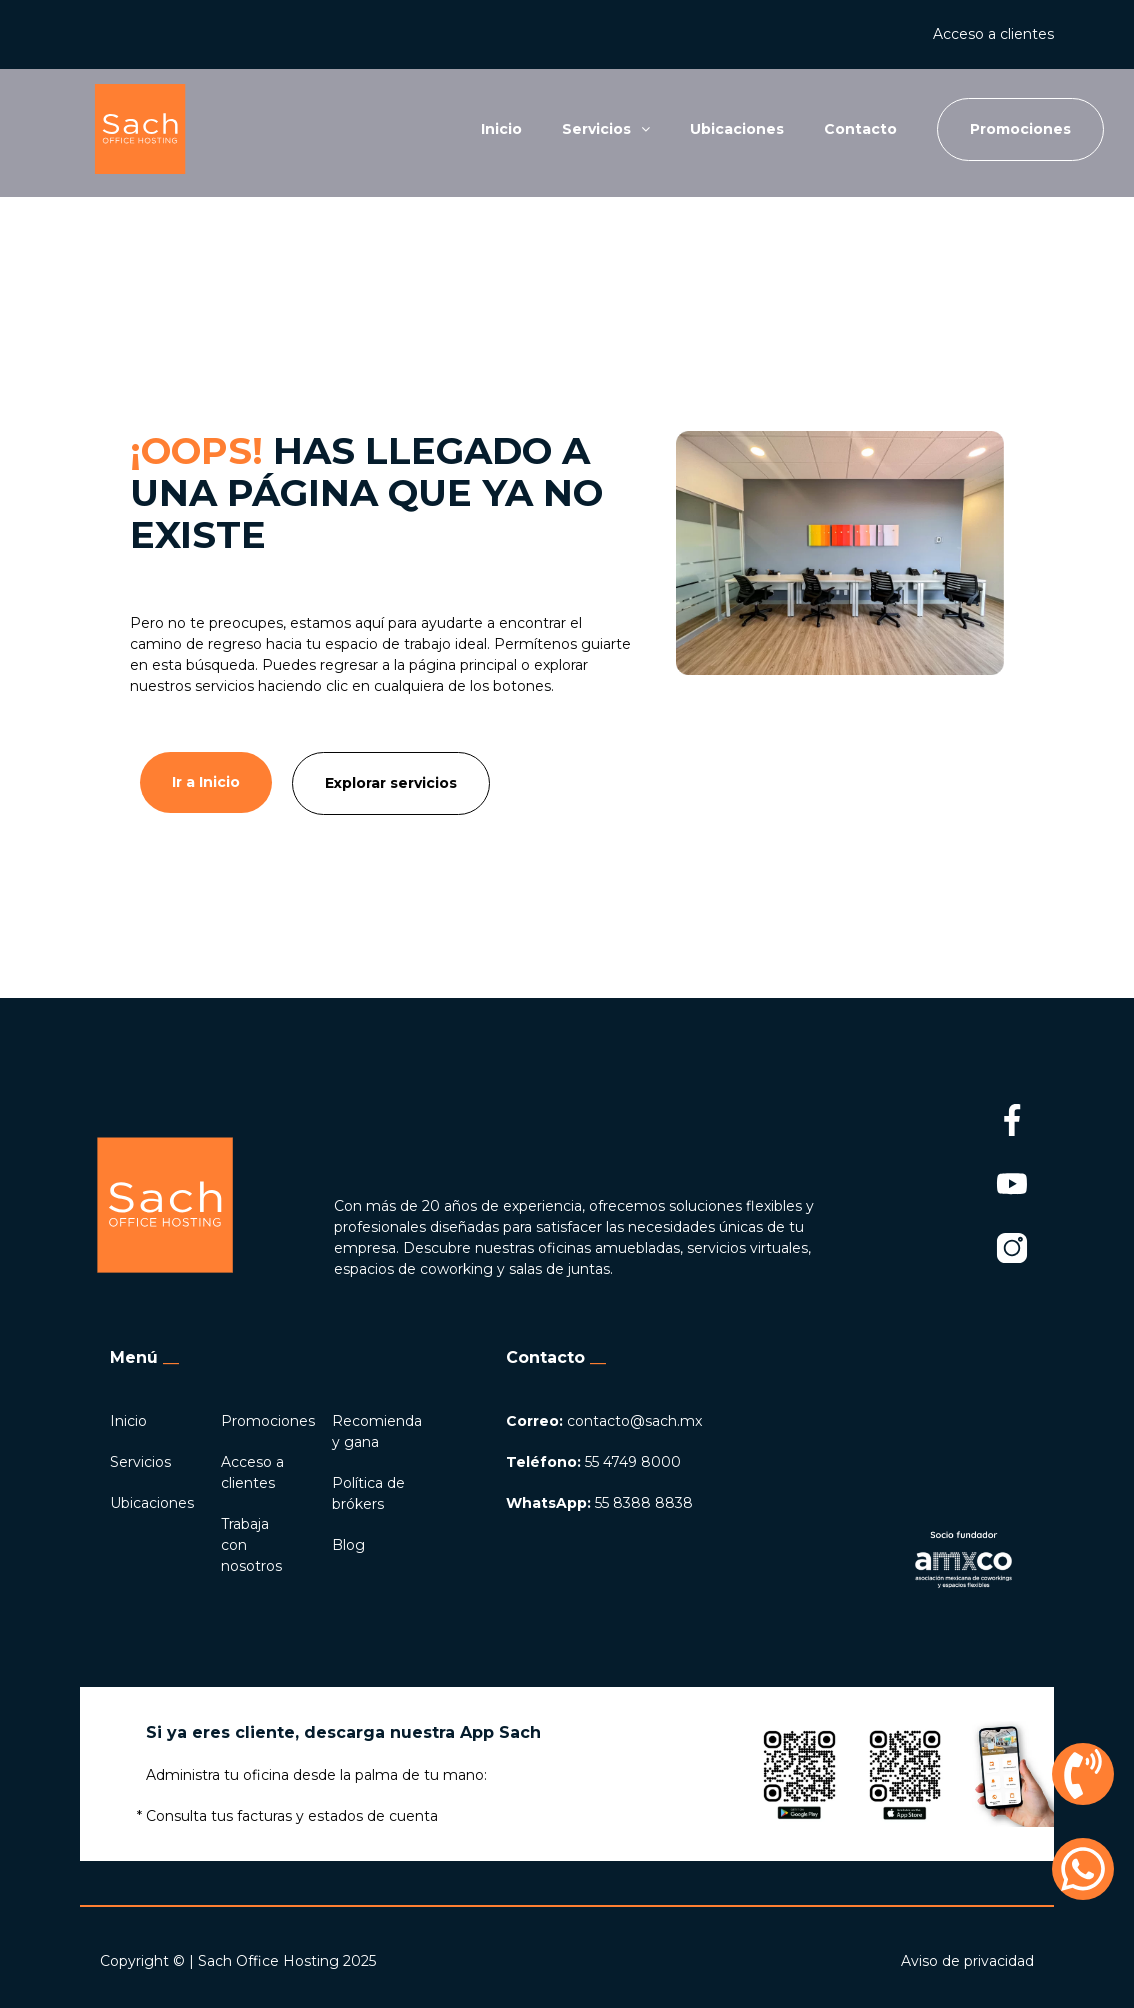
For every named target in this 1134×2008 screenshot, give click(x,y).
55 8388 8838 (599, 1503)
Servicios (140, 1462)
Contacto (860, 129)
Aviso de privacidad (967, 1961)
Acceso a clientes (993, 34)
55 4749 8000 (593, 1462)
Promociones (268, 1421)
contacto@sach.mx (604, 1421)
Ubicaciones (737, 129)
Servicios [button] (606, 129)
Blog (348, 1545)
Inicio (501, 129)
